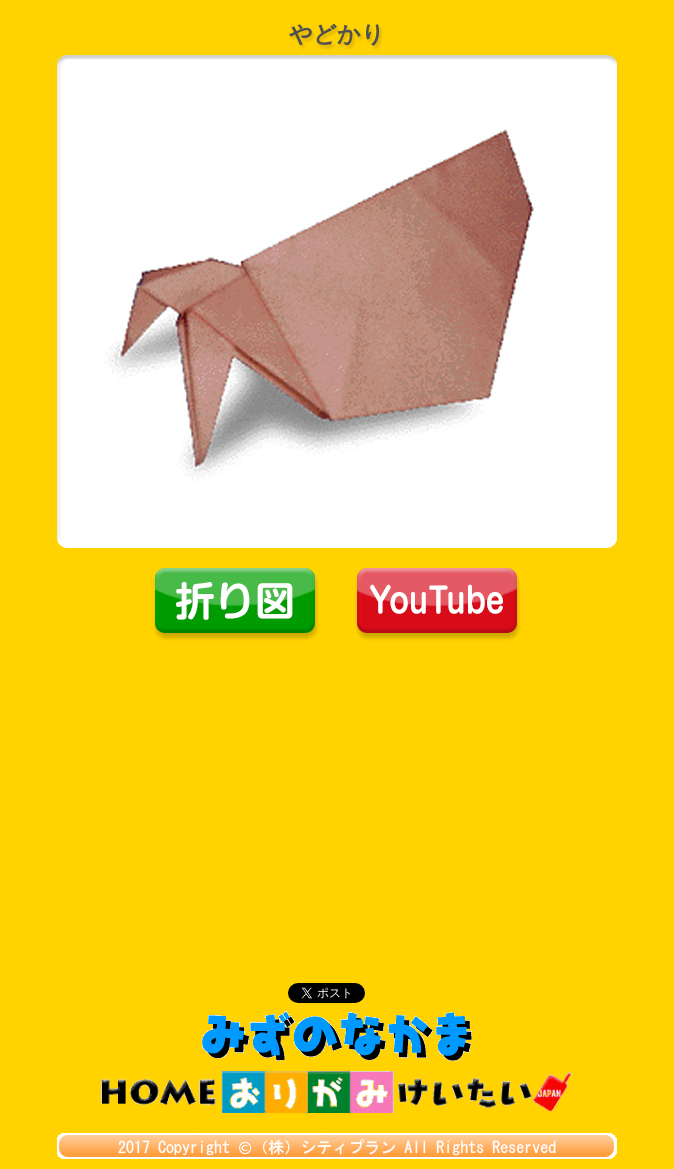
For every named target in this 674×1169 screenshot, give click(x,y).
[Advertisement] (337, 792)
